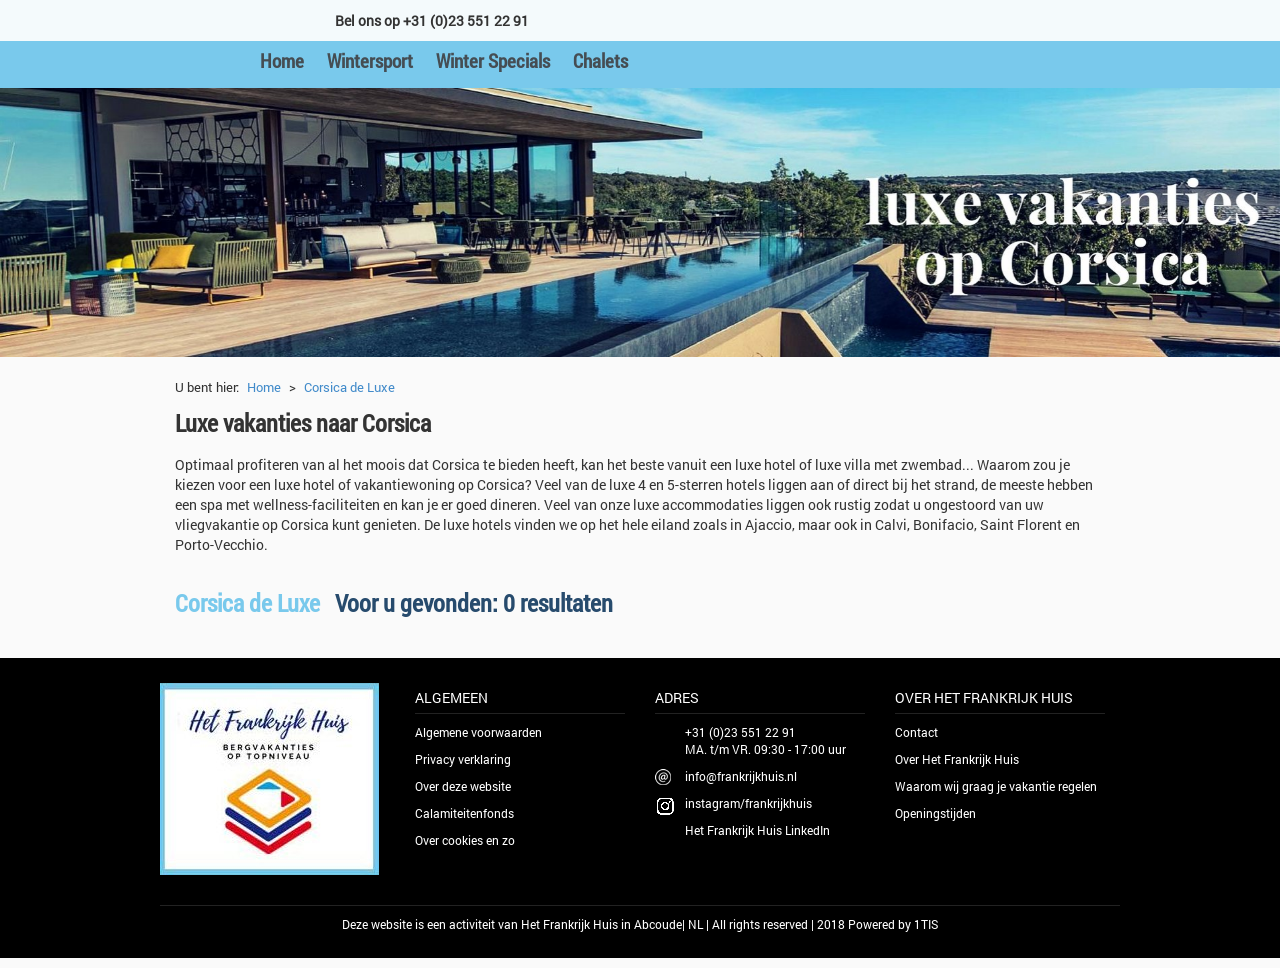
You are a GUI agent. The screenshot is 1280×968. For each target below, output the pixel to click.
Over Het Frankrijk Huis (957, 759)
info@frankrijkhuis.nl (741, 776)
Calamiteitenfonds (464, 813)
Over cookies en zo (465, 840)
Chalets (600, 60)
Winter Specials (493, 60)
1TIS (926, 924)
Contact (916, 732)
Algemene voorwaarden (478, 732)
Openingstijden (935, 813)
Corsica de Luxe (349, 387)
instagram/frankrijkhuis (748, 803)
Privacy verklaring (463, 759)
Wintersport (370, 60)
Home (282, 60)
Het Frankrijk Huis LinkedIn (757, 830)
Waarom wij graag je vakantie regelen (996, 786)
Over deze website (463, 786)
